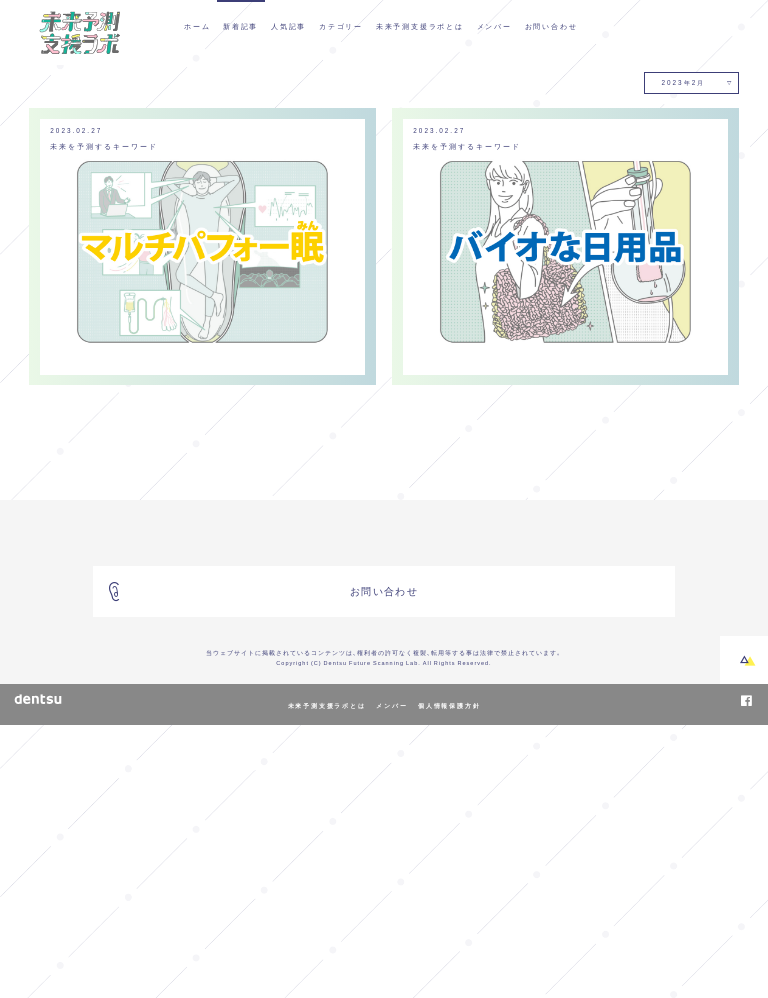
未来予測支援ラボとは (420, 26)
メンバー (494, 26)
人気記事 (288, 26)
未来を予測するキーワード (105, 419)
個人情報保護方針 (449, 979)
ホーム (197, 26)
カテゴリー (341, 26)
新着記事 (240, 26)
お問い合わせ (551, 26)
